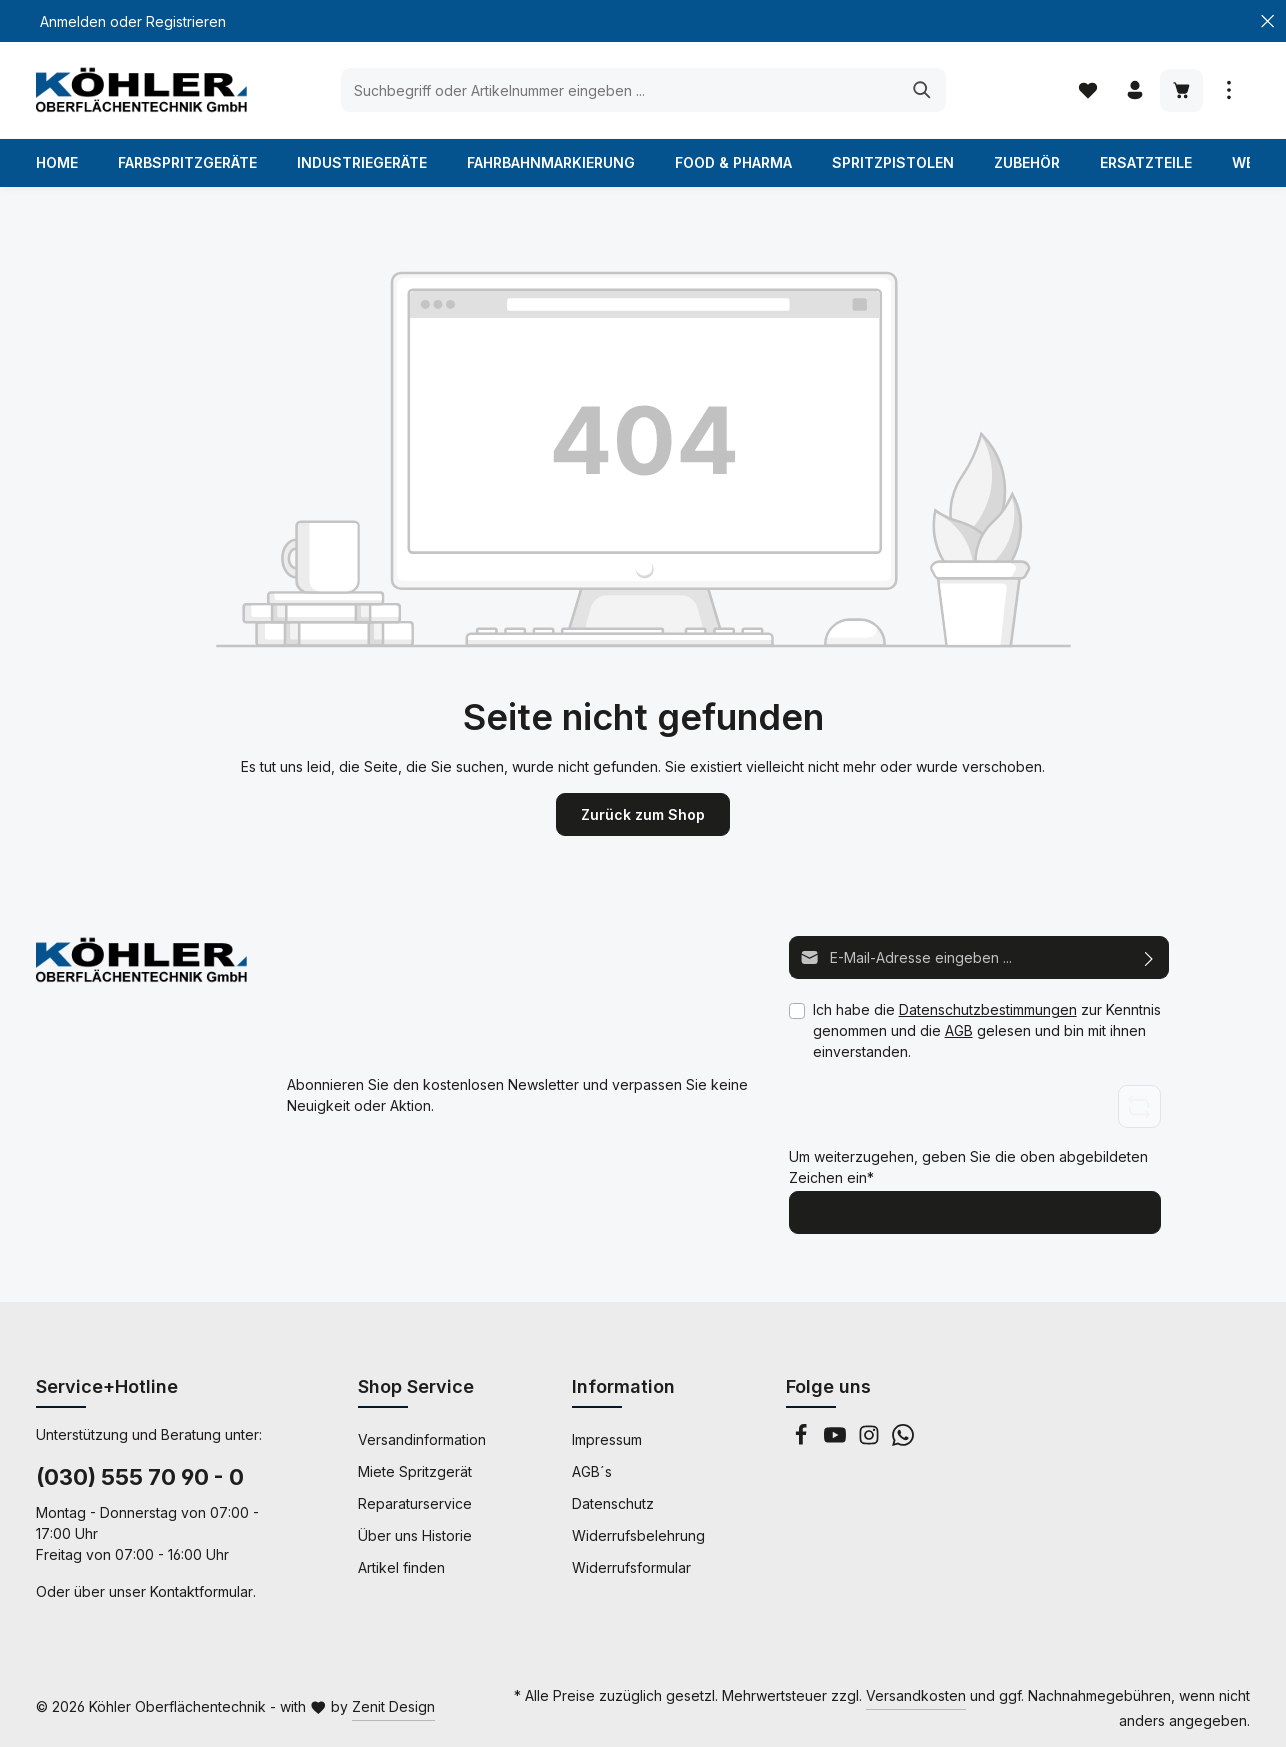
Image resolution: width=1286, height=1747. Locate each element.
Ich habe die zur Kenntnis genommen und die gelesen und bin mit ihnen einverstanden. (987, 1030)
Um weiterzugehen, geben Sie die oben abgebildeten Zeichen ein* (968, 1166)
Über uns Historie (415, 1535)
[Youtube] (837, 1440)
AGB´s (592, 1471)
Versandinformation (422, 1439)
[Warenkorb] (1181, 90)
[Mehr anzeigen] (1228, 90)
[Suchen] (922, 90)
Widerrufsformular (631, 1567)
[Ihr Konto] (1134, 90)
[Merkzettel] (1087, 90)
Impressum (607, 1439)
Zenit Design (393, 1706)
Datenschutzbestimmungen (988, 1009)
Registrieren (186, 21)
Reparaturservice (415, 1503)
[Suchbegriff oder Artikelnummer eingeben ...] (620, 90)
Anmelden (73, 21)
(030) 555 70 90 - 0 (140, 1477)
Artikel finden (401, 1567)
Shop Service (416, 1386)
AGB (959, 1030)
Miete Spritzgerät (415, 1471)
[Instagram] (871, 1440)
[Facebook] (803, 1440)
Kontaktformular (201, 1591)
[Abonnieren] (1149, 957)
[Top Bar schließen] (1267, 21)
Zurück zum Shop (643, 814)
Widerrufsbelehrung (638, 1535)
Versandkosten (916, 1695)
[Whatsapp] (903, 1440)
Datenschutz (613, 1503)
